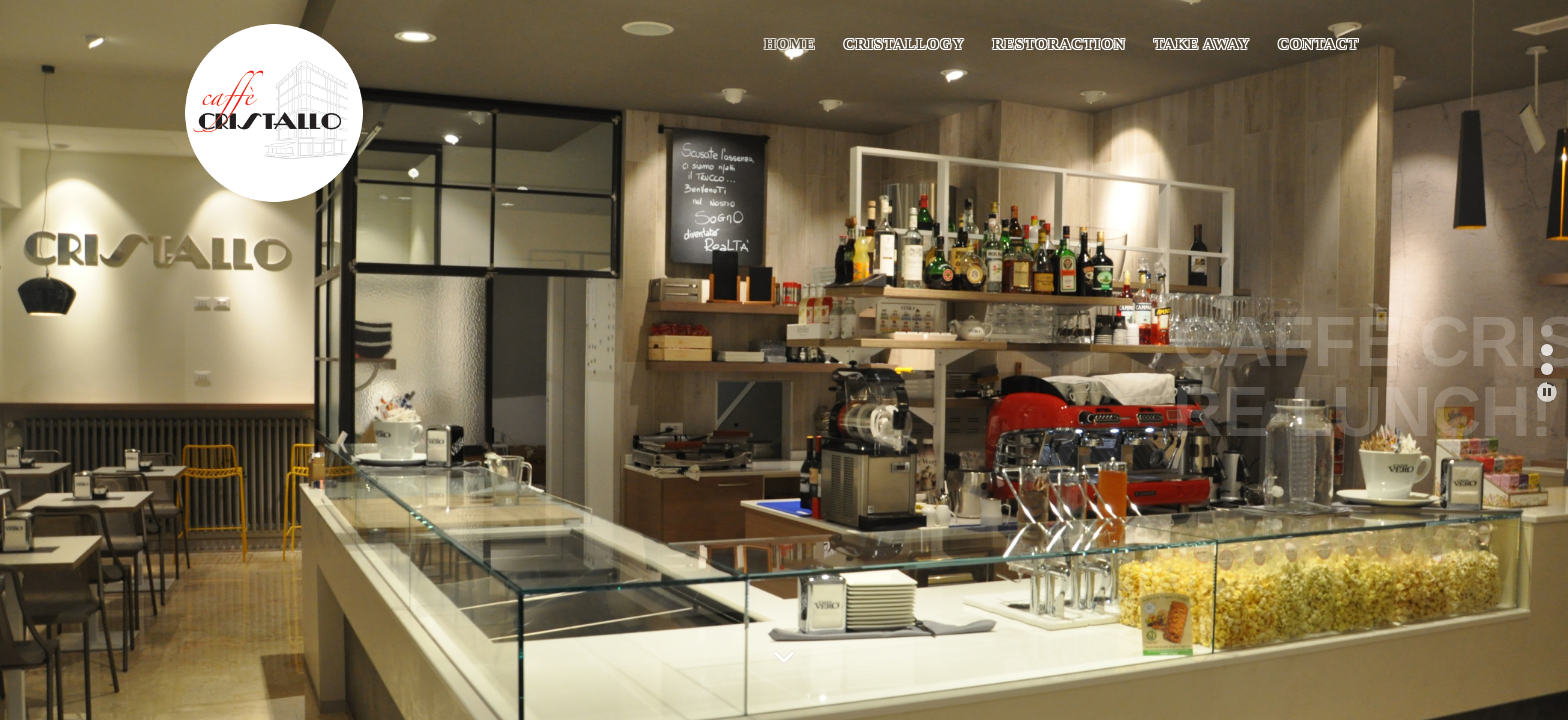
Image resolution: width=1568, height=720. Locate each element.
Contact (1318, 44)
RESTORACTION (1059, 44)
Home (790, 44)
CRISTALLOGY (904, 44)
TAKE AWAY (1202, 44)
